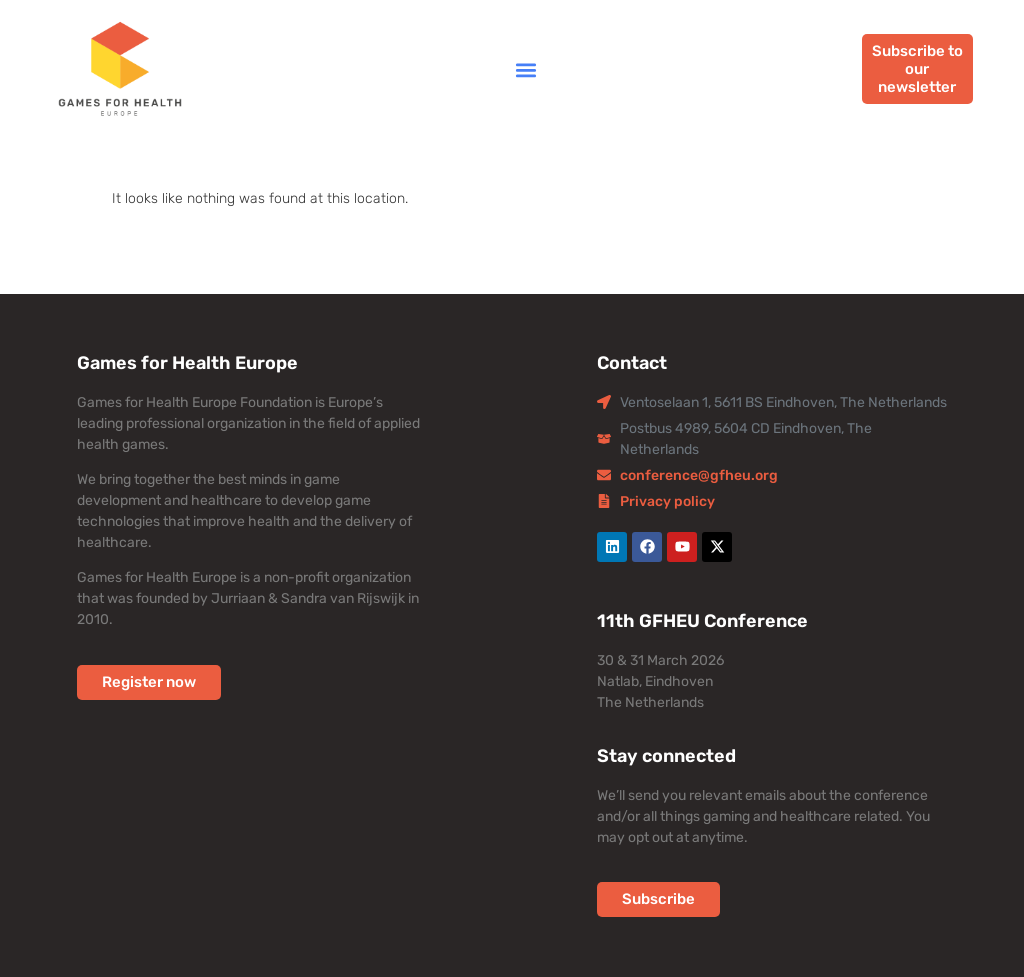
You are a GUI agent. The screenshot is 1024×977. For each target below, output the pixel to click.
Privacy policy (667, 501)
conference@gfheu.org (699, 475)
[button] (525, 69)
